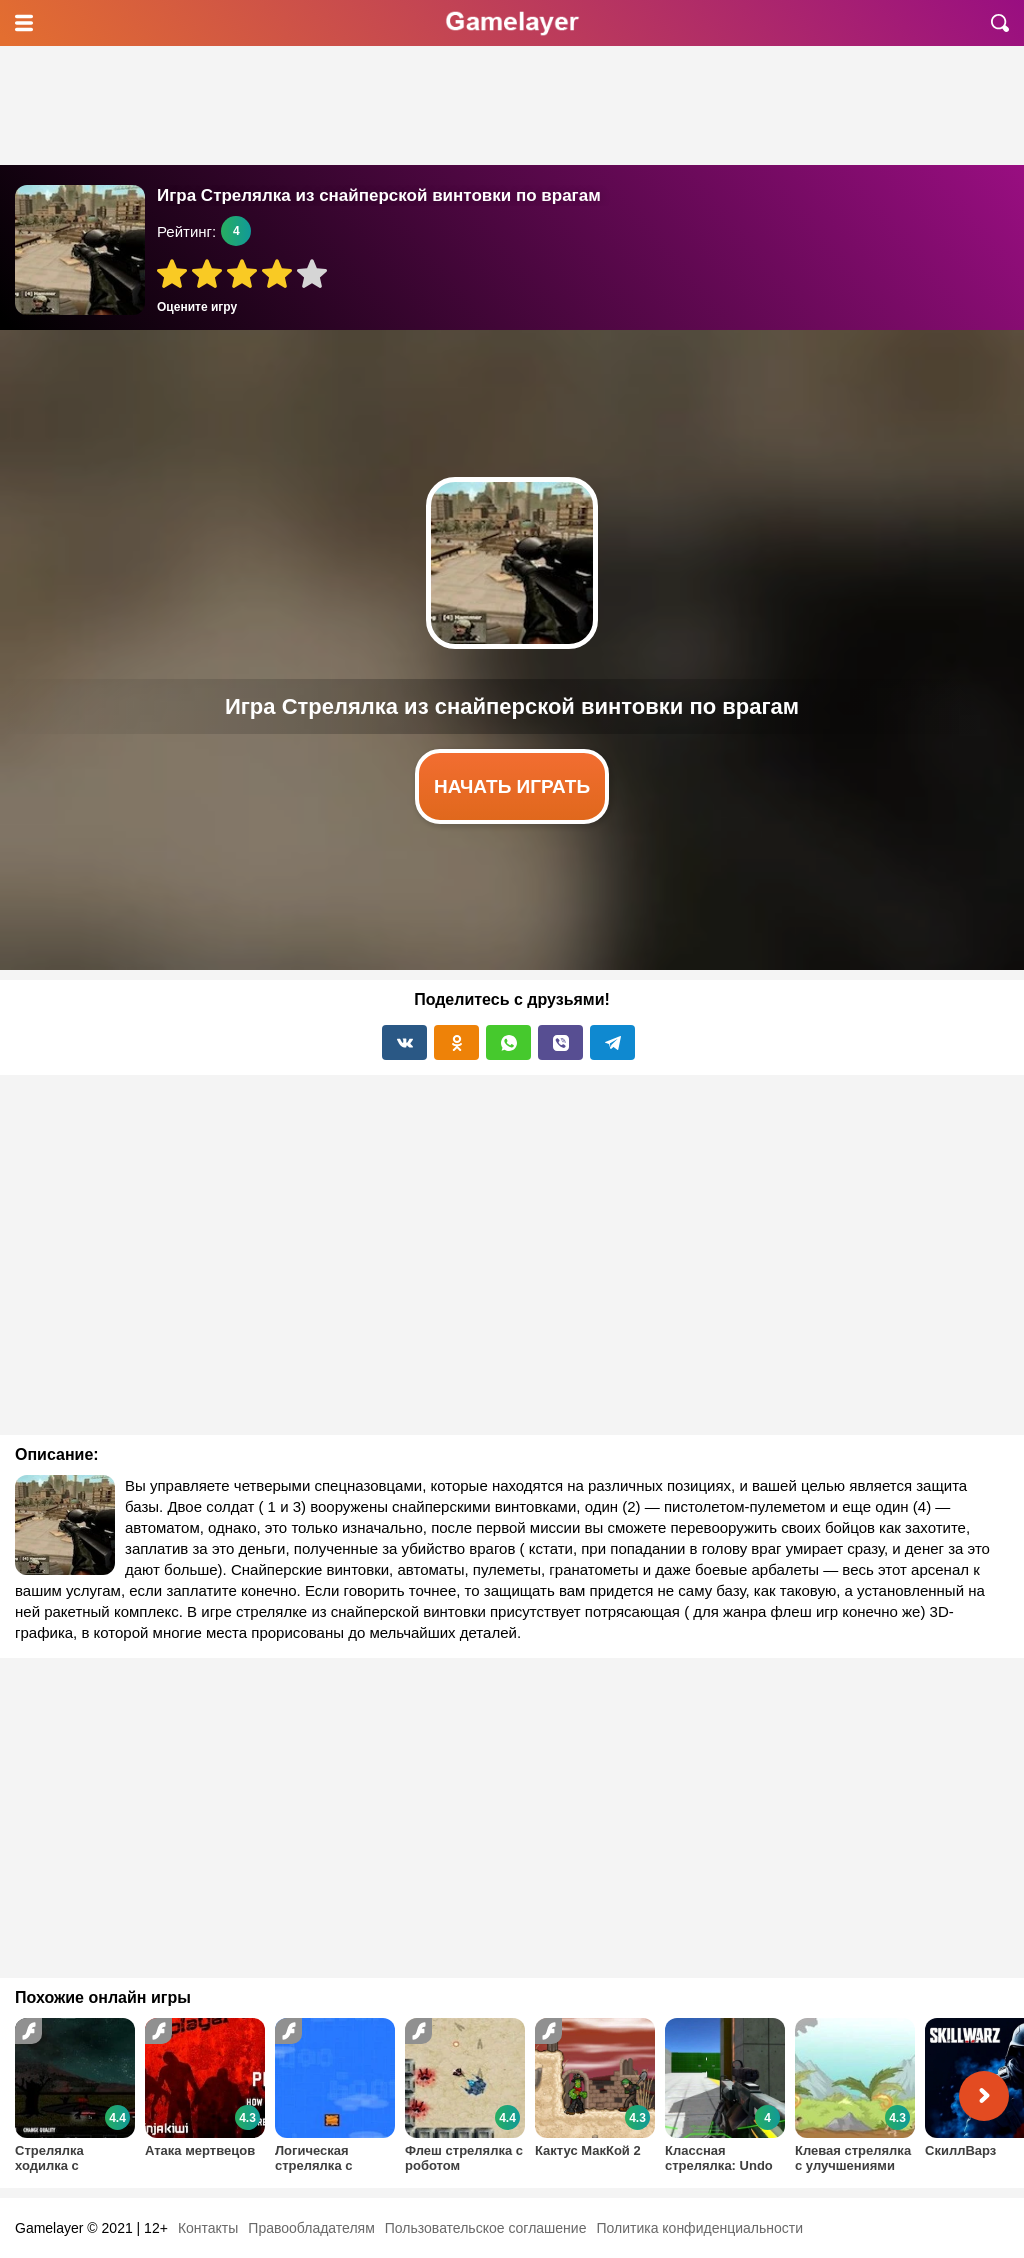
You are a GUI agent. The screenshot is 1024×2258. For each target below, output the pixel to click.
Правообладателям (311, 2228)
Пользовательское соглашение (486, 2228)
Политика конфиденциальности (699, 2228)
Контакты (208, 2228)
